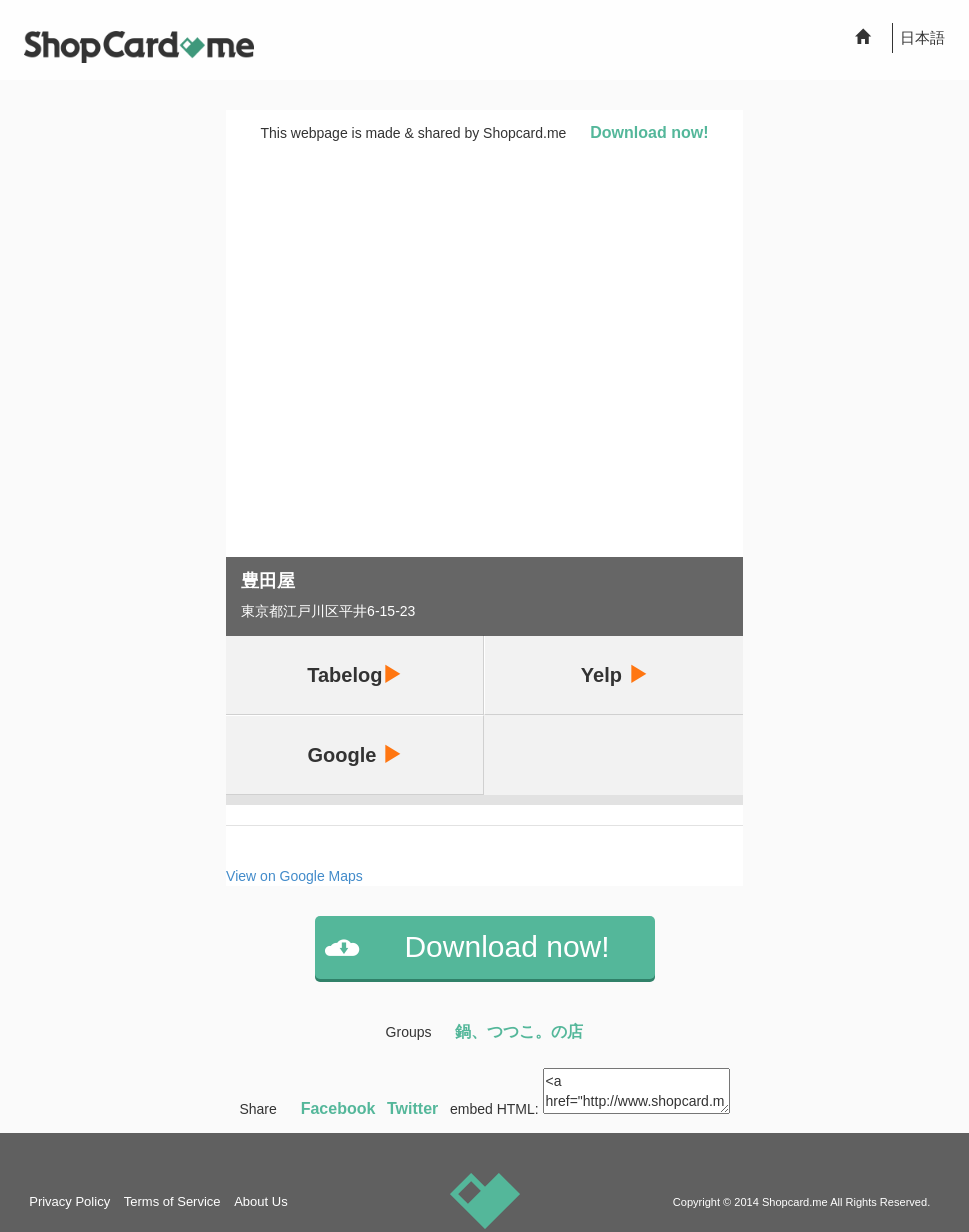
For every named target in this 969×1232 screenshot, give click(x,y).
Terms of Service (172, 1201)
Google (355, 754)
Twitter (412, 1108)
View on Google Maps (294, 876)
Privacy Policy (69, 1201)
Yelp (614, 674)
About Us (260, 1201)
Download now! (649, 132)
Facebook (338, 1108)
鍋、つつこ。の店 (519, 1031)
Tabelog (354, 674)
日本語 (922, 37)
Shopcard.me (795, 1202)
